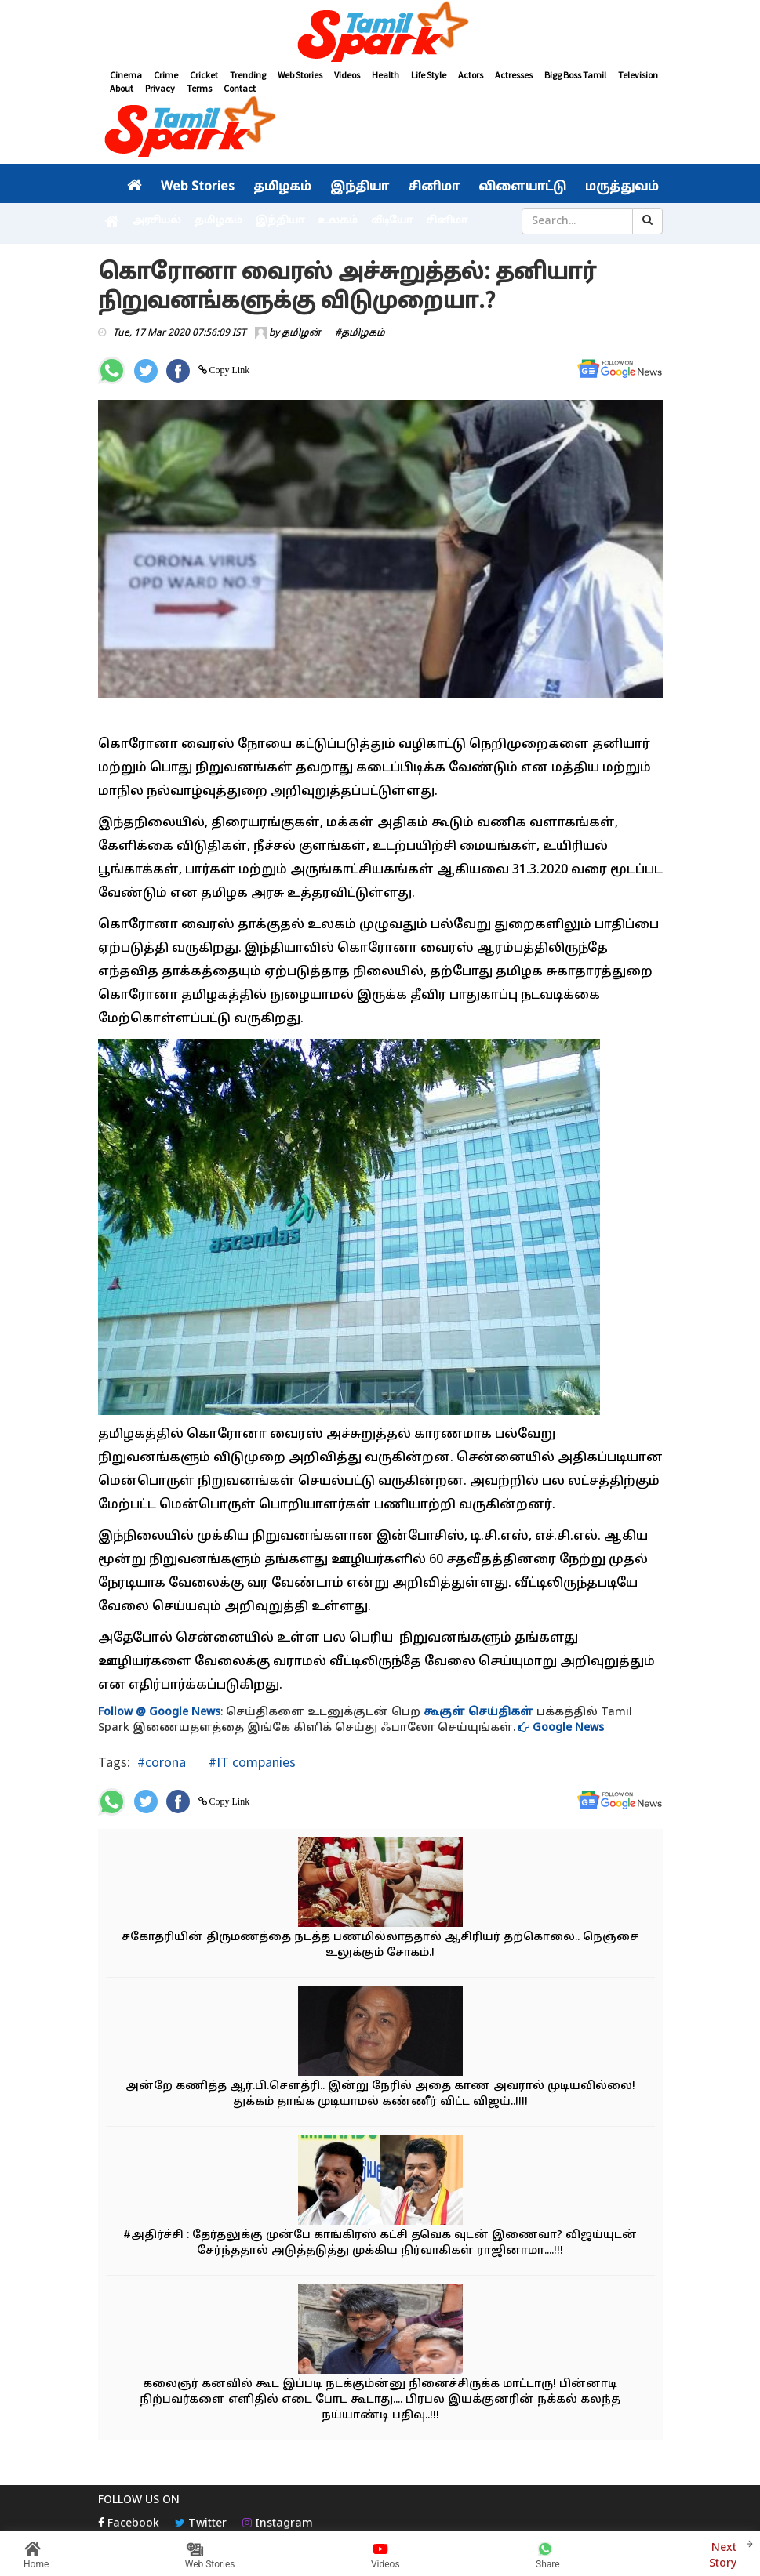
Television (638, 75)
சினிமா (434, 187)
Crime (166, 75)
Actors (470, 75)
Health (385, 75)
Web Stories (300, 75)
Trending (248, 75)
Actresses (514, 75)
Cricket (204, 75)
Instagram (277, 2524)
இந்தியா (359, 187)
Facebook (128, 2524)
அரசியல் (157, 221)
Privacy (160, 88)
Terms (199, 88)
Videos (347, 75)
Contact (240, 88)
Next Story (722, 2554)
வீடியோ (392, 221)
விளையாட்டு (522, 187)
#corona (161, 1762)
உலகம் (338, 221)
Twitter (201, 2524)
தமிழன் (301, 333)
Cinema (126, 75)
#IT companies (250, 1762)
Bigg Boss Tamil (575, 75)
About (121, 88)
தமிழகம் (282, 187)
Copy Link (228, 370)
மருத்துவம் (622, 187)
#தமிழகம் (360, 333)
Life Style (428, 75)
